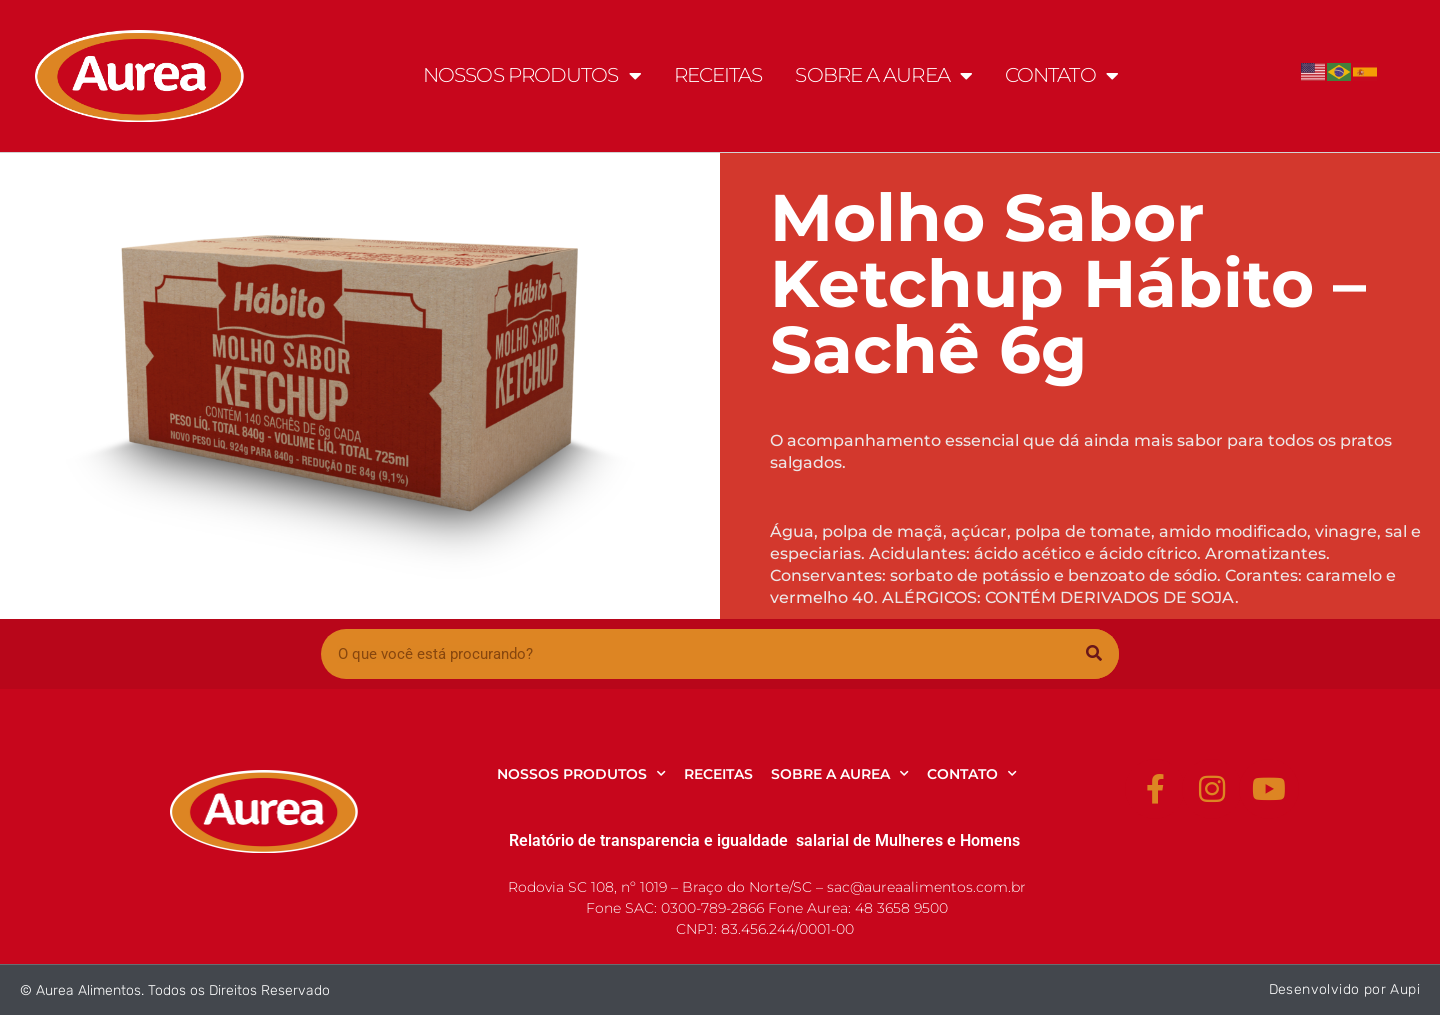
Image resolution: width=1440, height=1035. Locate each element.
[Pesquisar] (1094, 654)
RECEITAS (718, 75)
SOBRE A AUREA (883, 76)
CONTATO (1061, 76)
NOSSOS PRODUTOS (532, 76)
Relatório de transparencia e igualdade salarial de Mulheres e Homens (764, 840)
